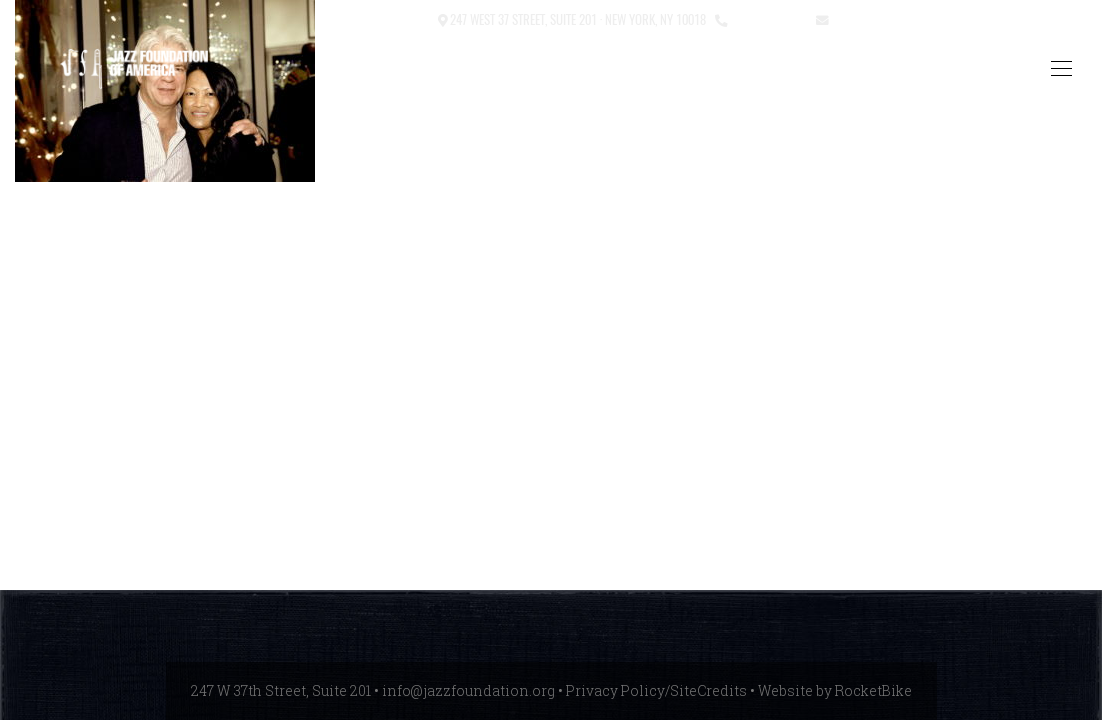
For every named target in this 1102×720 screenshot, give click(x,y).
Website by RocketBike (835, 690)
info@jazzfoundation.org (905, 18)
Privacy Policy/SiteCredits (656, 690)
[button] (356, 20)
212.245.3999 (767, 18)
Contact (405, 18)
